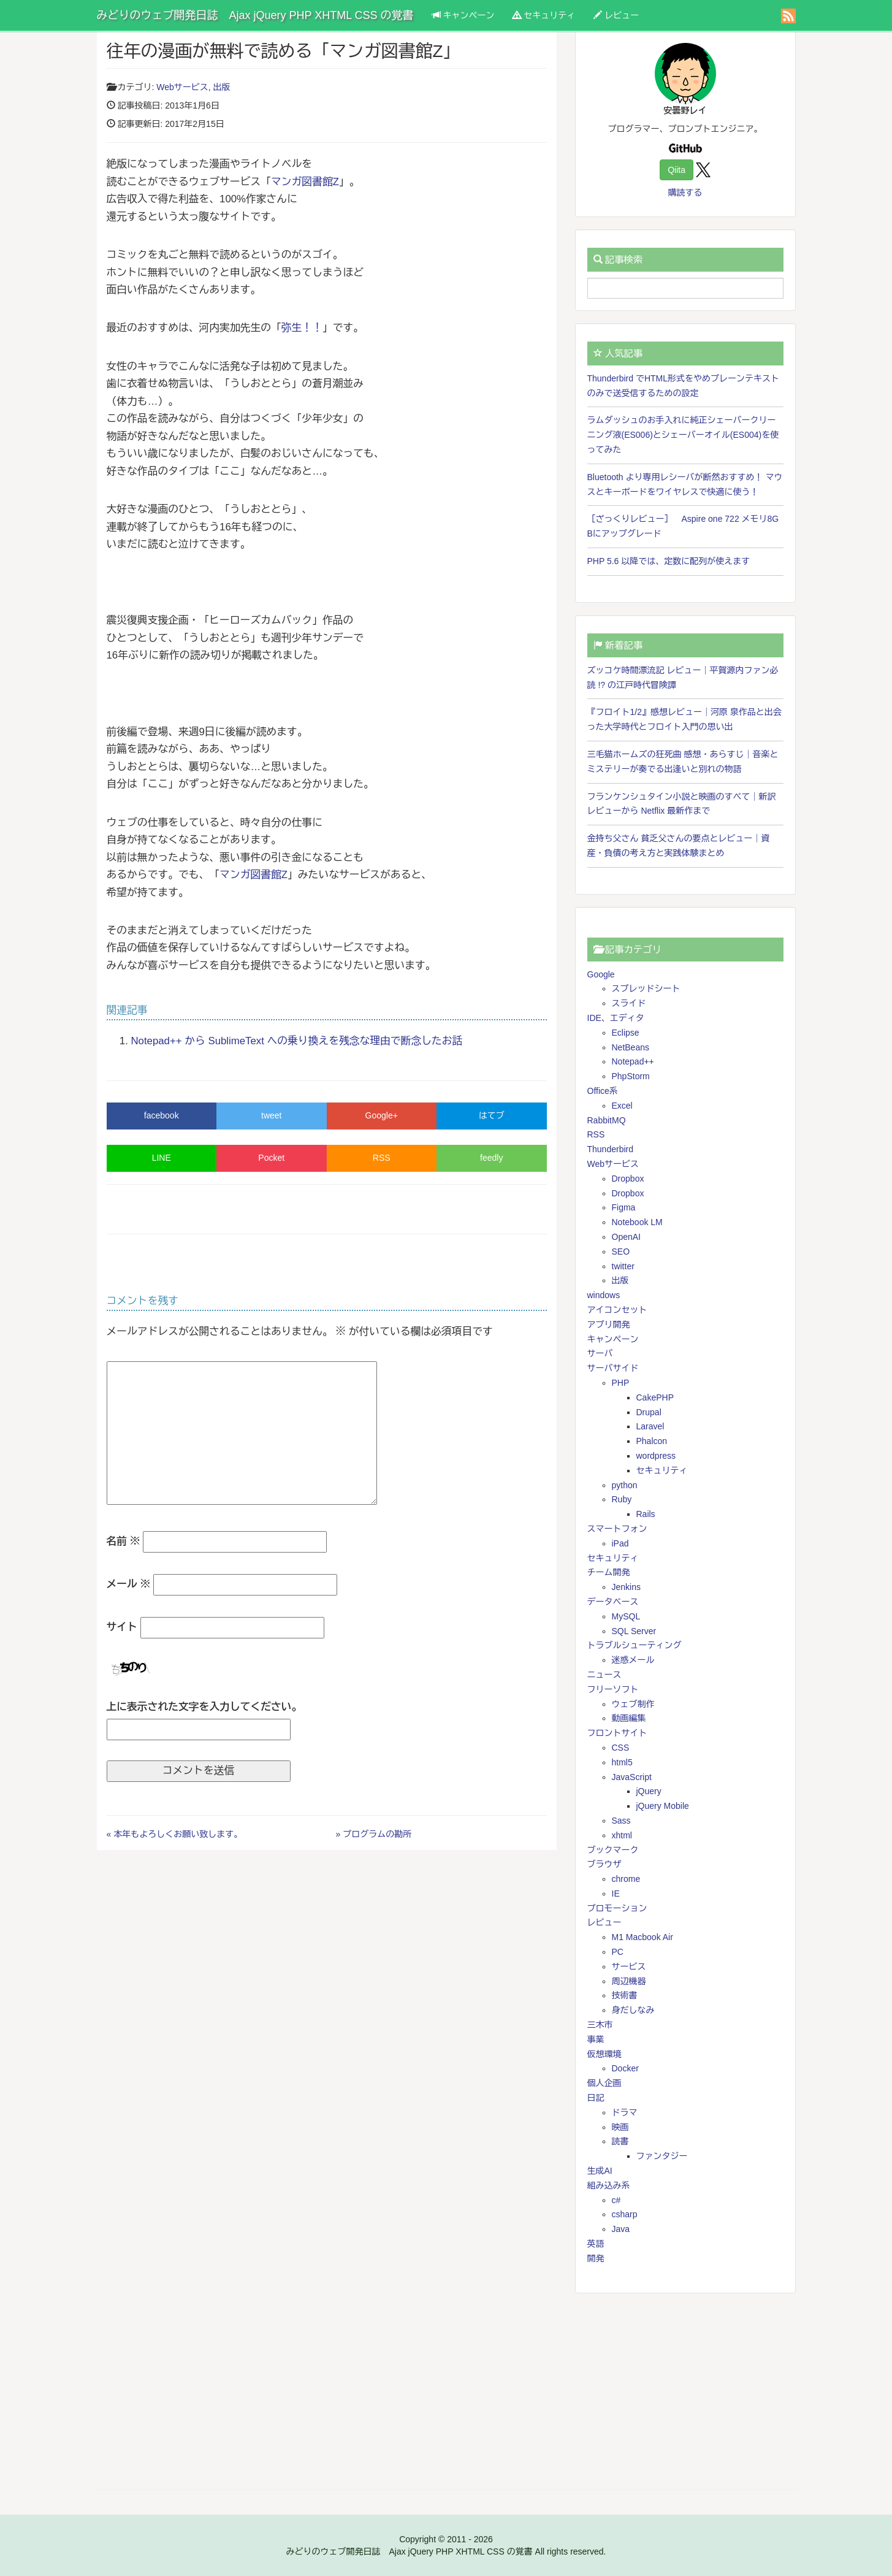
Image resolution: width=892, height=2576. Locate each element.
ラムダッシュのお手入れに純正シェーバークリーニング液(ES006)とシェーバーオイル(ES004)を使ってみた (683, 434)
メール (129, 1584)
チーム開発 (608, 1572)
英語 (595, 2244)
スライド (629, 1003)
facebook (161, 1115)
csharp (625, 2214)
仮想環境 (604, 2054)
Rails (645, 1514)
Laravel (650, 1426)
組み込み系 (608, 2185)
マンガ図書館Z (305, 182)
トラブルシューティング (634, 1645)
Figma (624, 1207)
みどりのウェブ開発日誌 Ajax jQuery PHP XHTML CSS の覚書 (255, 15)
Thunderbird (610, 1149)
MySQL (626, 1616)
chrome (626, 1879)
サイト (122, 1627)
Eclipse (625, 1033)
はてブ (492, 1115)
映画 (620, 2127)
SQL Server (634, 1631)
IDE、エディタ (615, 1018)
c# (616, 2200)
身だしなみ (633, 2010)
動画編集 (629, 1718)
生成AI (599, 2171)
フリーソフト (613, 1689)
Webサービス (182, 87)
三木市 (600, 2025)
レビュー (616, 15)
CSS (621, 1747)
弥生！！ (301, 328)
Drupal (648, 1412)
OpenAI (626, 1237)
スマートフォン (617, 1529)
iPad (620, 1543)
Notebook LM (637, 1222)
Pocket (271, 1158)
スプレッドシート (646, 988)
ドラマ (625, 2112)
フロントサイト (617, 1733)
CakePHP (655, 1397)
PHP (621, 1383)
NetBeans (630, 1047)
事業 (595, 2039)
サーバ (600, 1353)
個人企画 (604, 2083)
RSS (382, 1158)
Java (621, 2229)
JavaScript (632, 1777)
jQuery (648, 1791)
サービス (629, 1966)
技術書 (625, 1995)
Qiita (676, 170)
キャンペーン (463, 15)
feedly (491, 1158)
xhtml (622, 1835)
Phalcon (652, 1441)
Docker (625, 2068)
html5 (622, 1762)
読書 (620, 2141)
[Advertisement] (685, 2391)
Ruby (622, 1499)
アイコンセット (617, 1310)
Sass (621, 1820)
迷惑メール (633, 1660)
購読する (685, 192)
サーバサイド (613, 1368)
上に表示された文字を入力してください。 (204, 1707)
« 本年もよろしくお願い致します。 (175, 1834)
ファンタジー (662, 2156)
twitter (623, 1266)
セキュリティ (544, 15)
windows (603, 1295)
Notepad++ (633, 1061)
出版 (222, 87)
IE (616, 1893)
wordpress (656, 1456)
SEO (621, 1251)
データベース (613, 1602)
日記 (595, 2098)
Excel (622, 1105)
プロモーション (617, 1908)
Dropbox (628, 1178)
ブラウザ (604, 1864)
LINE (161, 1158)
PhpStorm (631, 1076)
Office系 (602, 1091)
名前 (123, 1541)
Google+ (381, 1115)
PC (617, 1952)
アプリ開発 (608, 1324)
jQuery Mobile (662, 1806)
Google (601, 974)
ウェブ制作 (633, 1704)
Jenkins (626, 1587)
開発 (595, 2258)
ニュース (604, 1675)
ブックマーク (613, 1850)
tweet (271, 1115)
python (625, 1485)
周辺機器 (629, 1981)
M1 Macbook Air (642, 1937)
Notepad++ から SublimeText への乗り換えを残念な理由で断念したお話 (297, 1041)
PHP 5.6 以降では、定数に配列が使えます (668, 561)
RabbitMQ (606, 1120)
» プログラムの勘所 (374, 1834)
